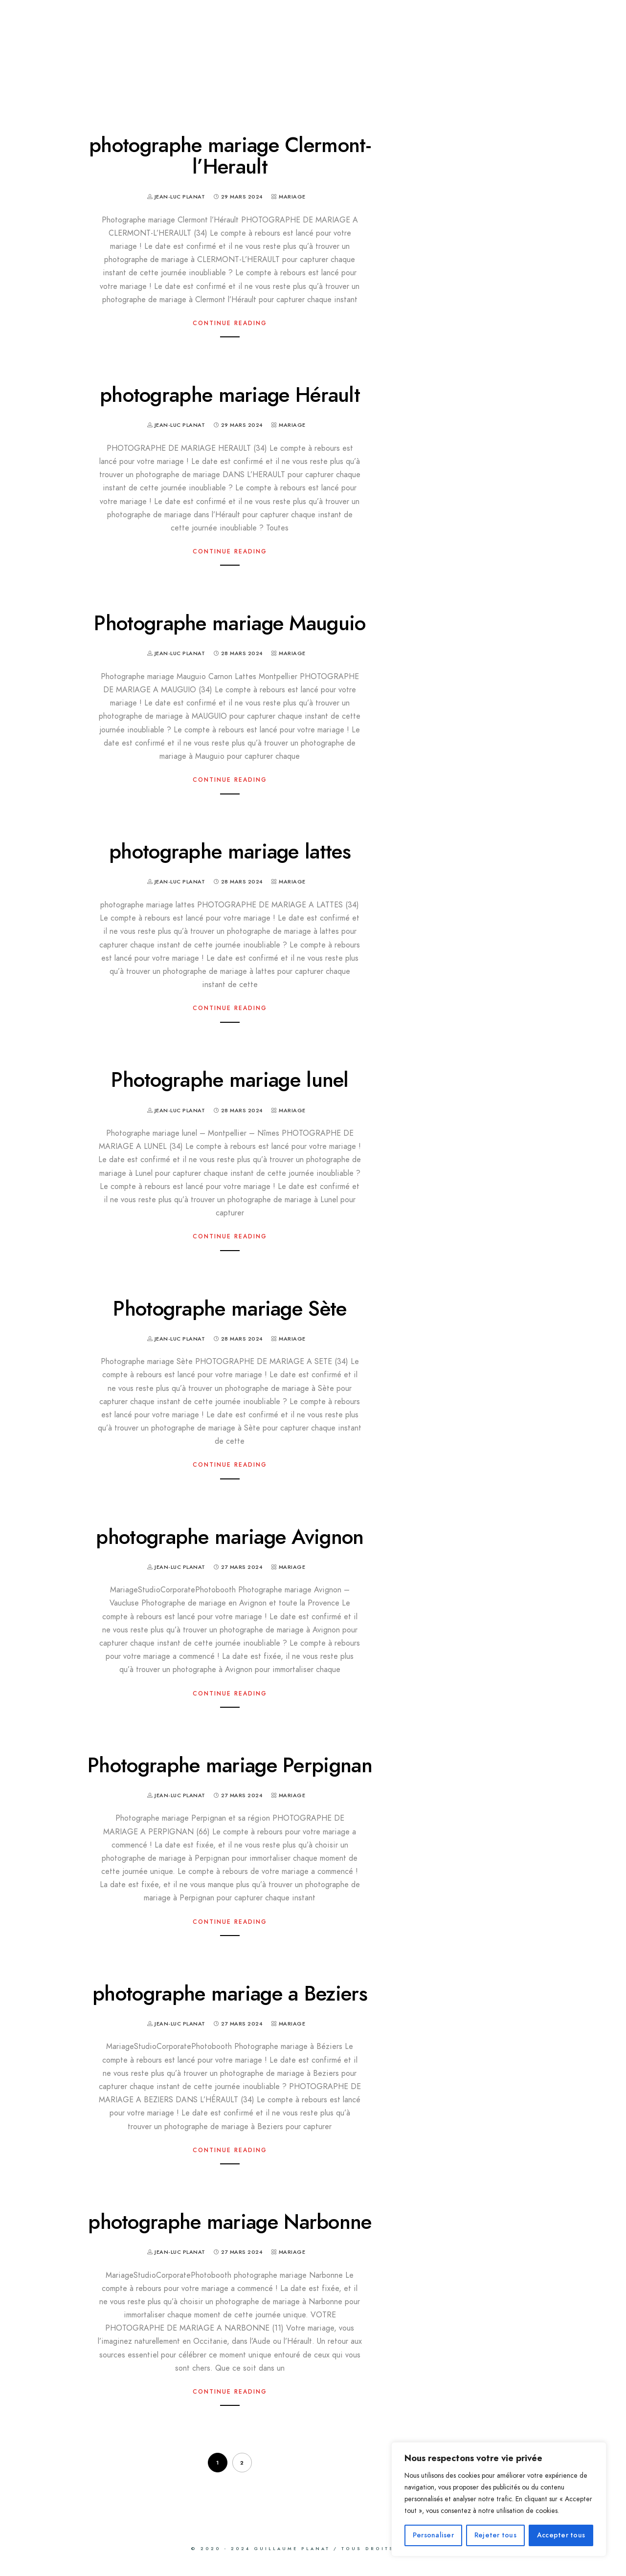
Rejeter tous (495, 2535)
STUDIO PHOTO (158, 41)
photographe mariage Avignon (229, 1537)
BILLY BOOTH (312, 41)
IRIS (237, 41)
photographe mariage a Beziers (229, 1994)
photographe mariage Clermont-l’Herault (230, 156)
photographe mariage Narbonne (229, 2222)
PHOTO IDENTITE (426, 41)
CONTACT (216, 65)
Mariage (292, 196)
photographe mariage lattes (230, 851)
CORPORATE (535, 41)
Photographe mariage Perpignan (230, 1765)
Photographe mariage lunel (230, 1080)
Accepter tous (561, 2535)
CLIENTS (142, 65)
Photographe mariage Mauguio (229, 623)
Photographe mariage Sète (229, 1309)
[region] (498, 2499)
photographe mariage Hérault (230, 395)
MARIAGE (64, 41)
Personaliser (433, 2535)
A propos (66, 65)
